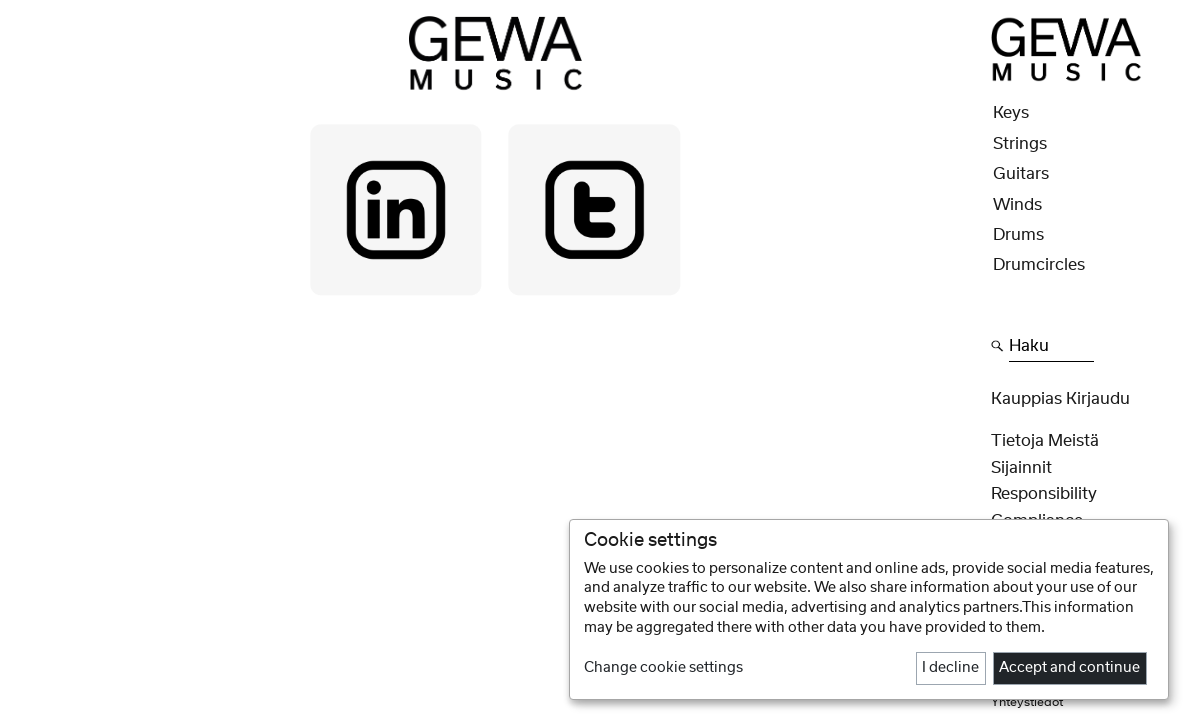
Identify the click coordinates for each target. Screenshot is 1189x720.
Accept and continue (1069, 668)
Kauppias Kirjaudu (1060, 399)
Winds (1017, 205)
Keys (1011, 113)
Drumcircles (1039, 265)
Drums (1018, 235)
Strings (1020, 144)
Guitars (1021, 174)
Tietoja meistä (1045, 441)
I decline (950, 668)
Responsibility (1044, 494)
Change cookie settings (663, 668)
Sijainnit (1021, 468)
